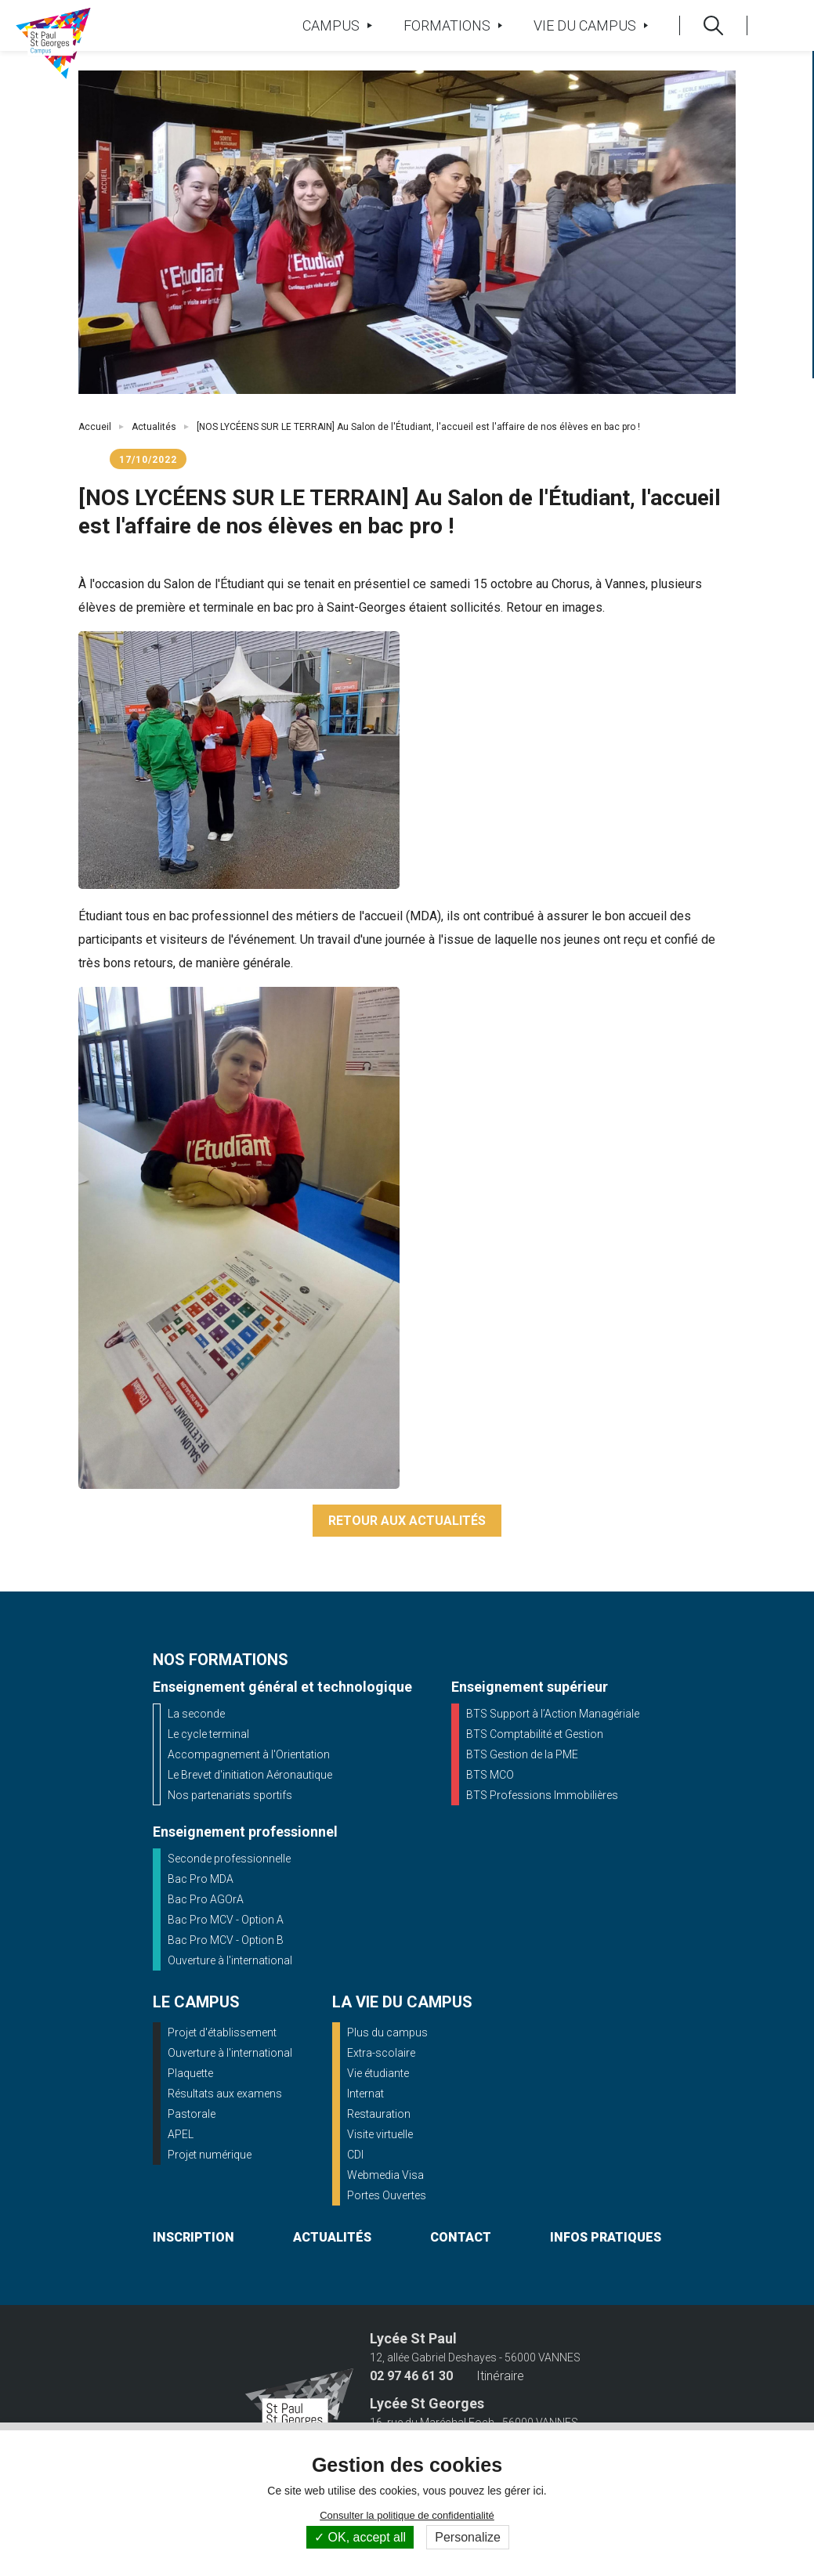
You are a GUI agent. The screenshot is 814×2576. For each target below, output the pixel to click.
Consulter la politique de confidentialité (407, 2515)
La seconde (196, 1713)
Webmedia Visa (385, 2175)
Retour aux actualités (407, 1520)
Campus (336, 25)
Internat (365, 2093)
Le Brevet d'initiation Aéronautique (250, 1775)
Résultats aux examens (225, 2093)
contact (460, 2237)
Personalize (468, 2537)
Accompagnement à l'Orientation (249, 1754)
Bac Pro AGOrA (206, 1899)
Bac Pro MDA (200, 1879)
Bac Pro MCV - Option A (226, 1919)
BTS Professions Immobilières (542, 1795)
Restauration (379, 2114)
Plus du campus (387, 2032)
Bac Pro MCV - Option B (226, 1940)
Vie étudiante (378, 2073)
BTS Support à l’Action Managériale (552, 1713)
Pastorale (191, 2114)
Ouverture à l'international (230, 1960)
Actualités (154, 426)
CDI (355, 2154)
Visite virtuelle (380, 2134)
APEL (181, 2134)
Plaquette (190, 2073)
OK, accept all (360, 2537)
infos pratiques (605, 2237)
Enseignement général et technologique (282, 1686)
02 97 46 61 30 (411, 2376)
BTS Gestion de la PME (522, 1754)
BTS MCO (490, 1775)
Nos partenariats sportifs (230, 1795)
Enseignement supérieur (529, 1686)
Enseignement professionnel (245, 1831)
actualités (332, 2237)
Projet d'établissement (222, 2032)
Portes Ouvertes (386, 2195)
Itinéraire (500, 2376)
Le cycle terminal (208, 1734)
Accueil (94, 426)
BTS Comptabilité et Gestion (534, 1734)
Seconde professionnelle (229, 1858)
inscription (193, 2237)
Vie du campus (591, 25)
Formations (452, 25)
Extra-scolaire (381, 2053)
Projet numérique (209, 2154)
